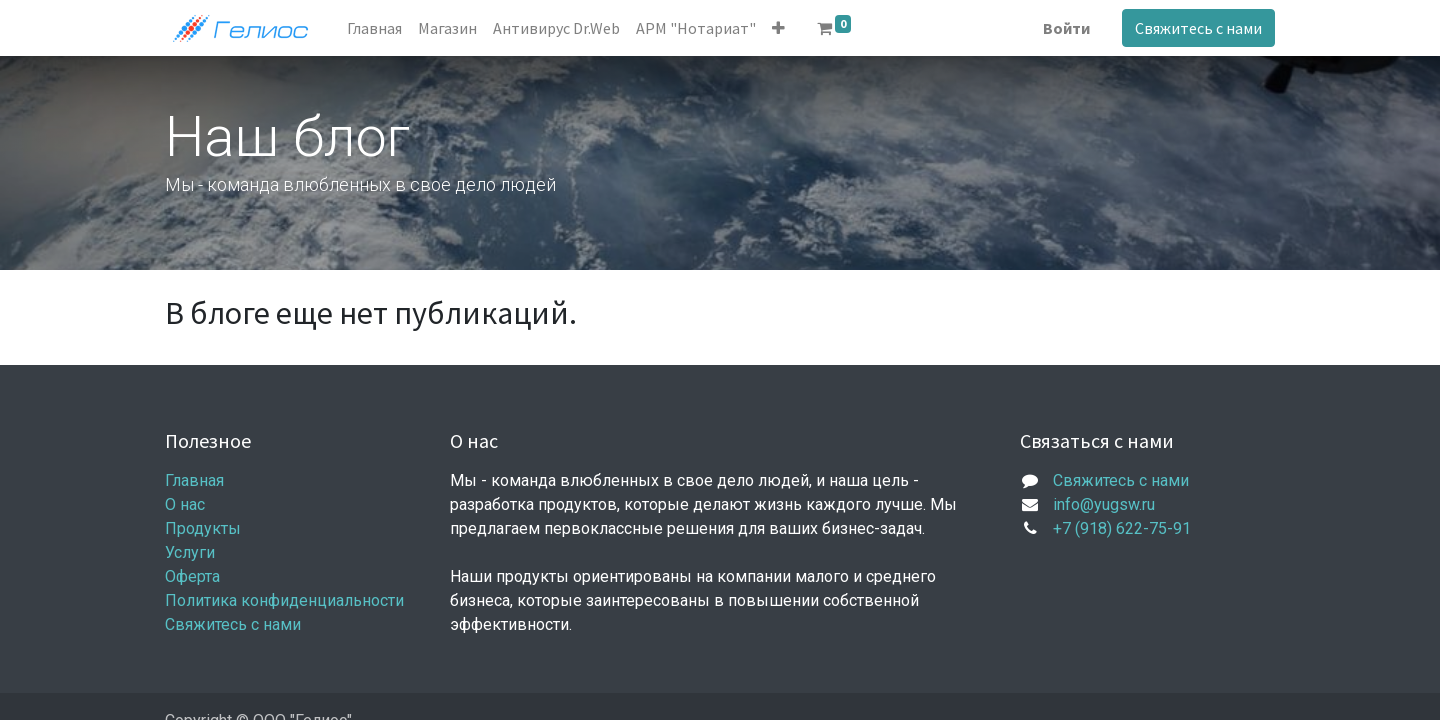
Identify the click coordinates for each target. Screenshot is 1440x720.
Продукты (203, 528)
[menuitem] (374, 28)
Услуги (190, 552)
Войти (1066, 28)
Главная (194, 480)
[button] (778, 28)
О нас (185, 504)
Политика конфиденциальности (284, 600)
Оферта (192, 576)
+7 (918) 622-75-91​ (1122, 528)
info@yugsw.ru (1104, 504)
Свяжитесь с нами (1198, 28)
